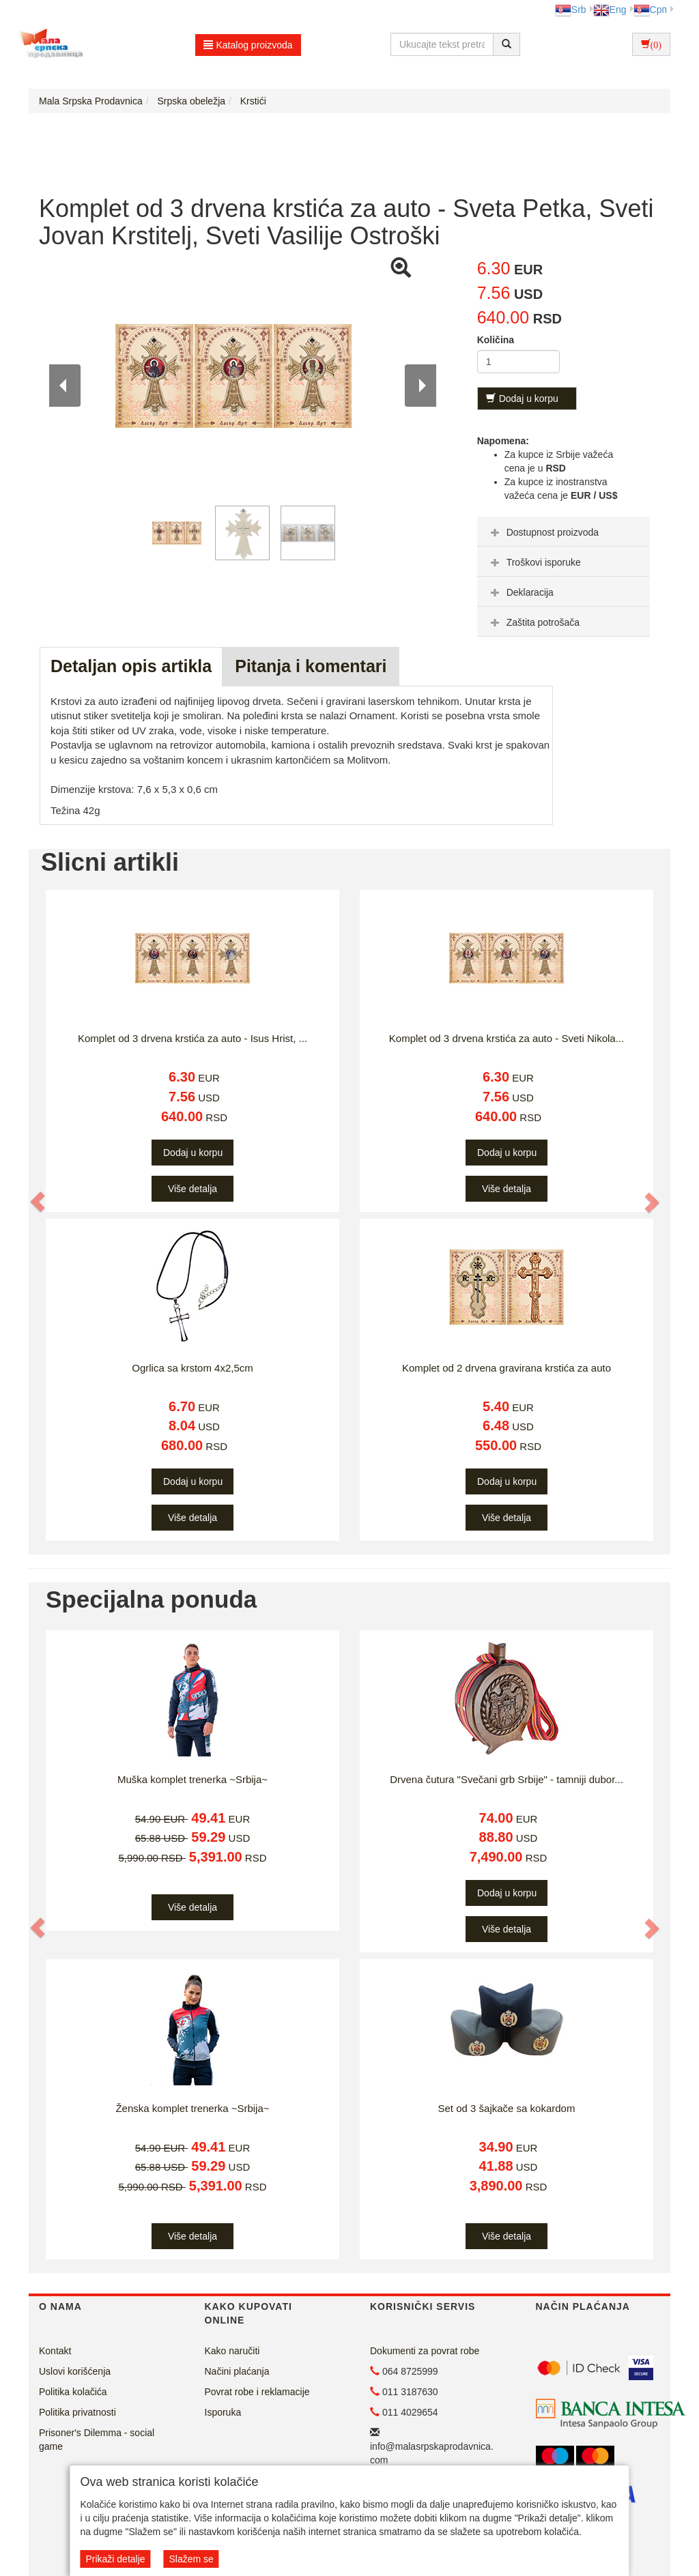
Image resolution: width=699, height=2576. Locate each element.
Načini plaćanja (237, 2371)
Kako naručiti (232, 2350)
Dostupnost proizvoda (543, 532)
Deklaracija (520, 592)
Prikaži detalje (115, 2558)
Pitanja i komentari (310, 666)
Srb (570, 9)
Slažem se (191, 2558)
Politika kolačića (73, 2391)
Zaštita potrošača (533, 622)
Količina (495, 339)
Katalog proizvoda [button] (248, 45)
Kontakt (55, 2350)
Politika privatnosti (77, 2412)
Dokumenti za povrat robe (424, 2350)
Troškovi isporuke (534, 562)
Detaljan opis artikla (131, 666)
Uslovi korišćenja (75, 2371)
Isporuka (223, 2412)
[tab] (563, 532)
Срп (650, 9)
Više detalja (192, 1188)
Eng (610, 9)
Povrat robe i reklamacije (257, 2391)
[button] (38, 1201)
